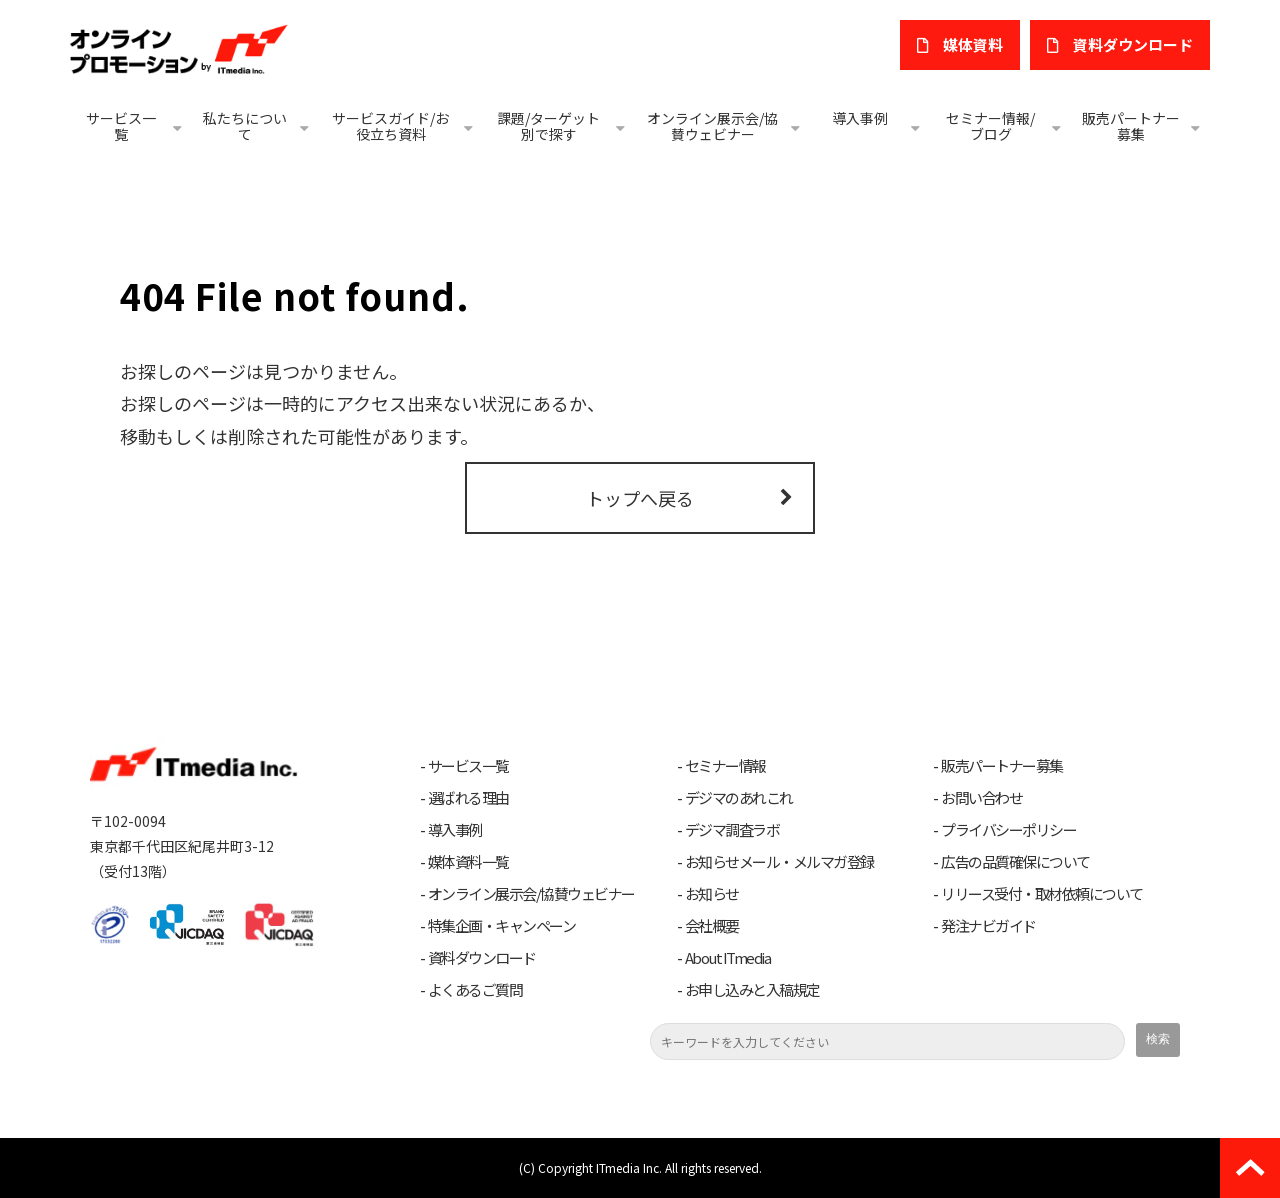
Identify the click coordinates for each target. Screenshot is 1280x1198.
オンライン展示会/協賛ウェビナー (712, 126)
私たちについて (245, 126)
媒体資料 (973, 44)
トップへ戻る (640, 498)
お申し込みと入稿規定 (752, 990)
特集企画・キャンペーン (502, 926)
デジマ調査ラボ (732, 830)
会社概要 (712, 926)
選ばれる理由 (468, 798)
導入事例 (860, 118)
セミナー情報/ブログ (990, 126)
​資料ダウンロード (1133, 44)
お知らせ (712, 894)
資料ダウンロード (482, 958)
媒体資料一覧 (468, 862)
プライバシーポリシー (1008, 830)
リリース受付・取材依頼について (1042, 894)
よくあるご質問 (475, 990)
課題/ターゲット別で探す (548, 126)
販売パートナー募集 (1131, 126)
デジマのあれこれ (739, 798)
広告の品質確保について (1015, 862)
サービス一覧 (121, 126)
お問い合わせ (981, 798)
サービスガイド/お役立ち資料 (390, 126)
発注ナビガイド (988, 926)
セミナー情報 (725, 766)
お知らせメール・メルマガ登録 (779, 862)
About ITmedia (728, 958)
